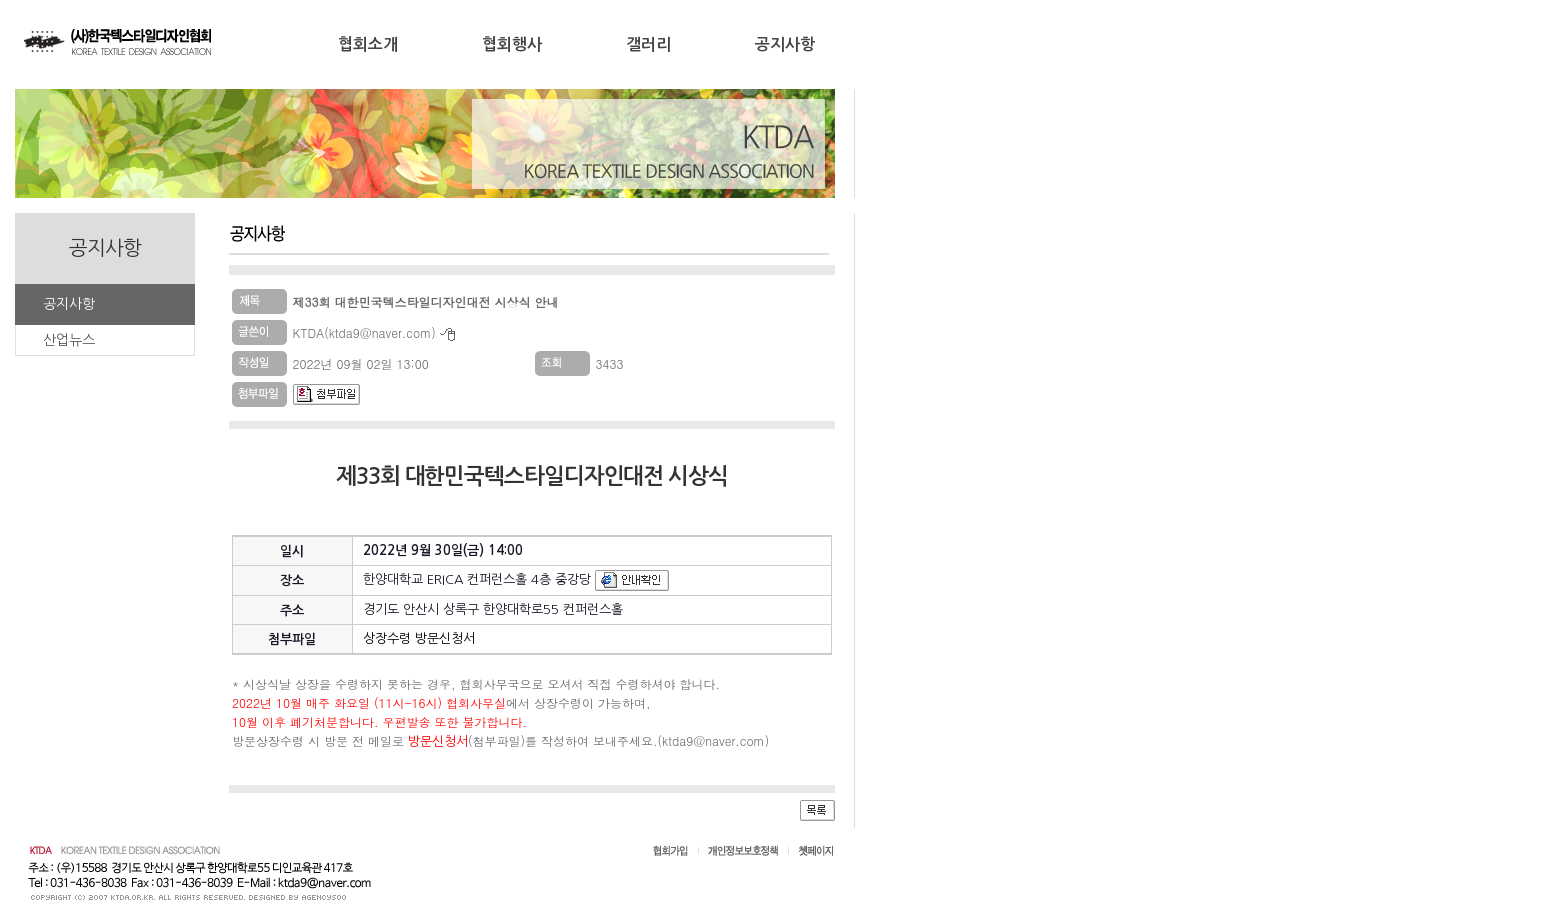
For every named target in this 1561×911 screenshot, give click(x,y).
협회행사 (512, 44)
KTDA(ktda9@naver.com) (364, 332)
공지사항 (785, 44)
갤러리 (648, 44)
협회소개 (368, 44)
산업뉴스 (68, 340)
